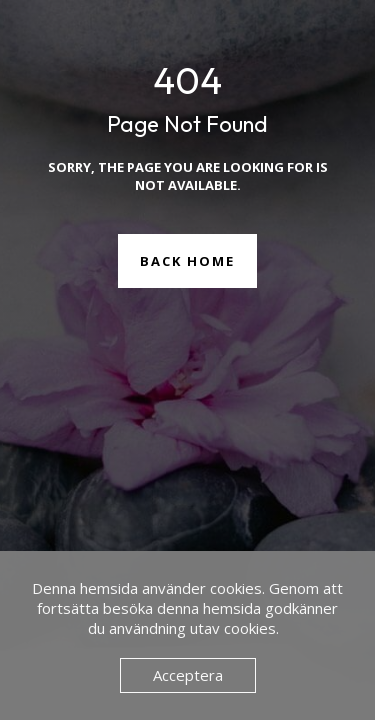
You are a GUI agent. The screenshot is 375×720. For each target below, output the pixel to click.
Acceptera (188, 675)
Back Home (188, 261)
